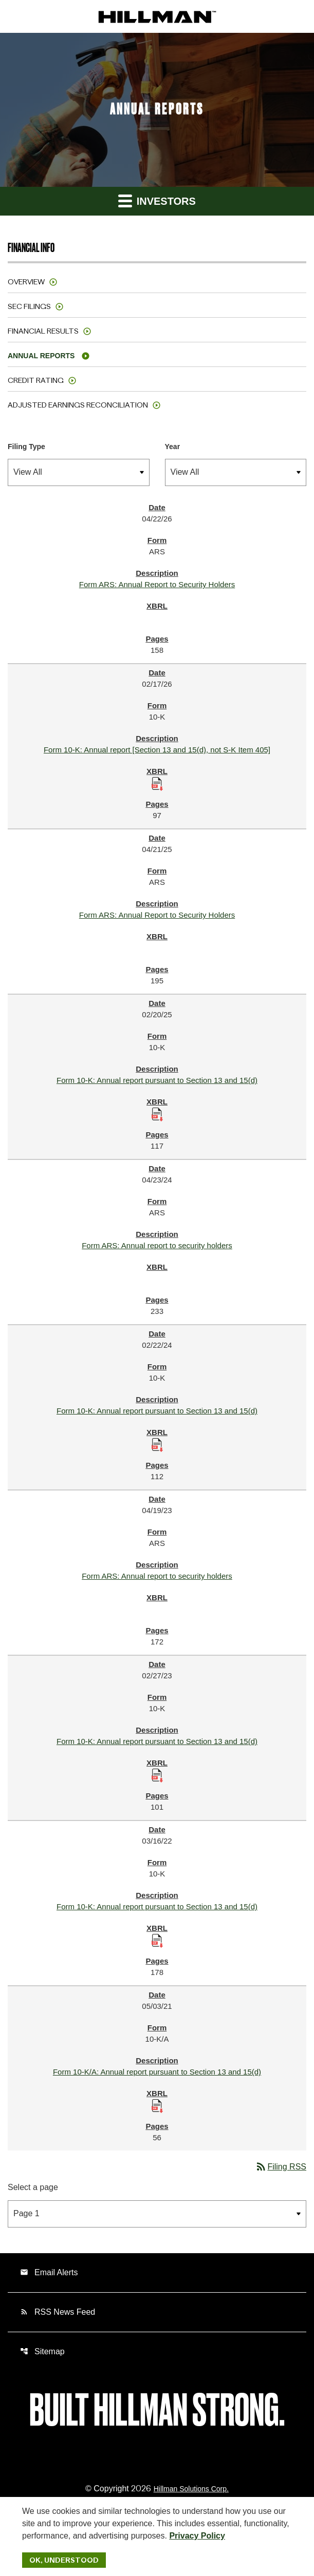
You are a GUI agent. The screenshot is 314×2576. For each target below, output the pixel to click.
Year (172, 446)
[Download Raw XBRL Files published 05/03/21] (157, 2105)
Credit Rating (36, 380)
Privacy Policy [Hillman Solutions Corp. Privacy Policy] (197, 2535)
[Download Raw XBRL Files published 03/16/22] (157, 1940)
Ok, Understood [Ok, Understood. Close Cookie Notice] (64, 2560)
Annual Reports (41, 356)
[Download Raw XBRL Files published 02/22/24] (157, 1444)
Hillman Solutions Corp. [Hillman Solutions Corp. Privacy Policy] (191, 2489)
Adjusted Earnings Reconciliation (78, 405)
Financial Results (43, 331)
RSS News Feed (57, 2312)
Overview (26, 281)
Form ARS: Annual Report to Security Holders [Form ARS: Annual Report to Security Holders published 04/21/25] (157, 915)
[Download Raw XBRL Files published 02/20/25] (157, 1114)
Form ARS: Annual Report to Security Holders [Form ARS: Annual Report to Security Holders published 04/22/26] (157, 584)
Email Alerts (49, 2272)
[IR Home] (157, 16)
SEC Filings (29, 306)
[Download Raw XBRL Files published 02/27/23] (157, 1775)
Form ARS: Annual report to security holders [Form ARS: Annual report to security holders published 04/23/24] (157, 1245)
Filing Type (26, 446)
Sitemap (42, 2351)
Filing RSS (280, 2166)
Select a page (33, 2187)
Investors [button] (157, 200)
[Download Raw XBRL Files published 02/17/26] (157, 783)
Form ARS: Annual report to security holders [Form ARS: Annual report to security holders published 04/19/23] (157, 1576)
